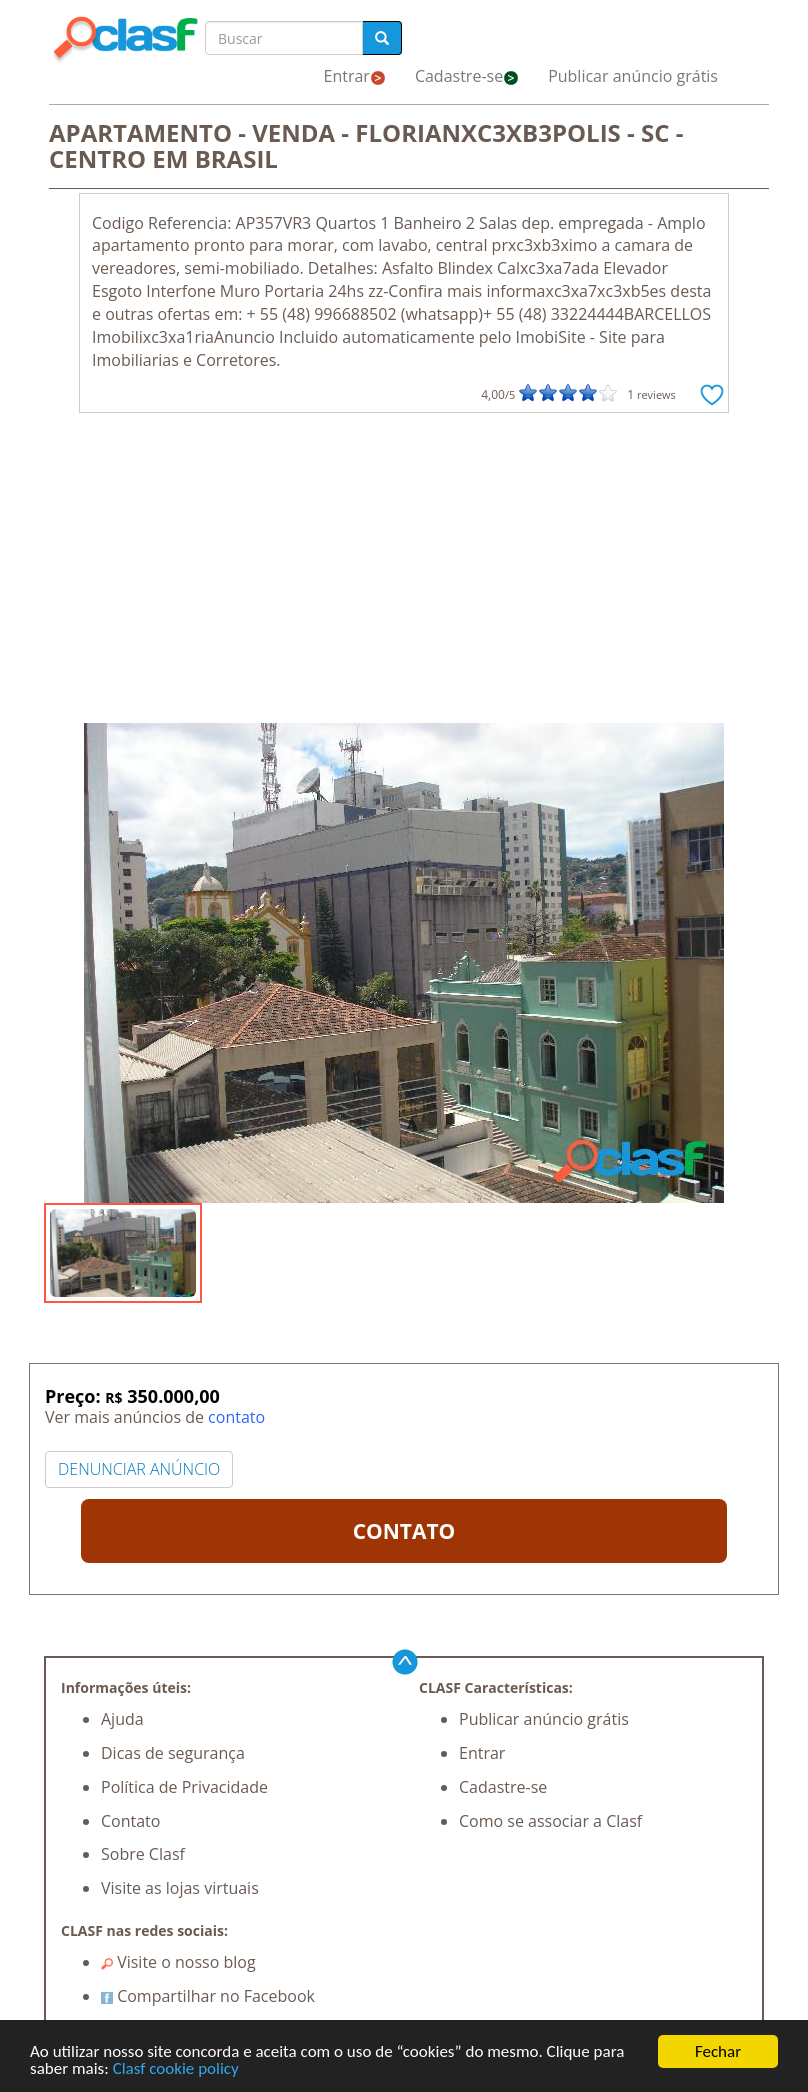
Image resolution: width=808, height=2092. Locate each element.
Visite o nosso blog (178, 1962)
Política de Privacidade (184, 1787)
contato (236, 1417)
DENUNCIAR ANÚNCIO (139, 1469)
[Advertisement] (404, 573)
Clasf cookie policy (176, 2069)
